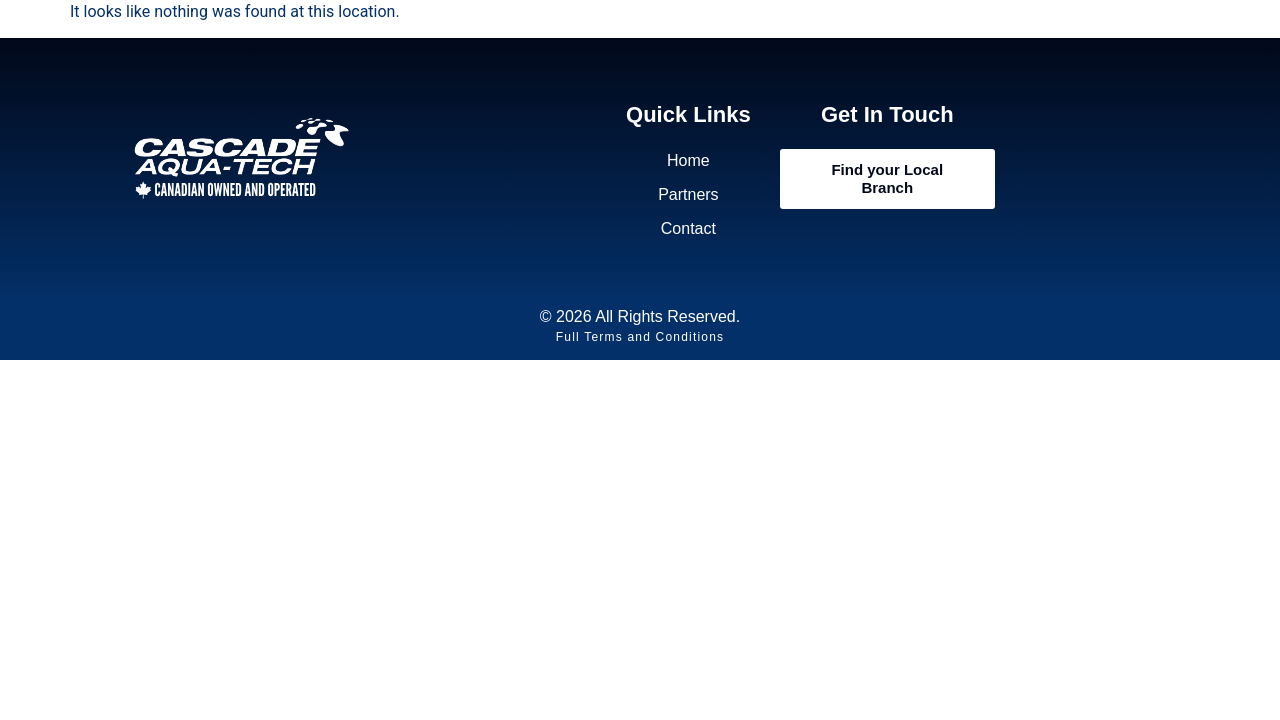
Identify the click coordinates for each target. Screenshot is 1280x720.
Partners (688, 194)
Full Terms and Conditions (640, 337)
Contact (688, 228)
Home (688, 160)
